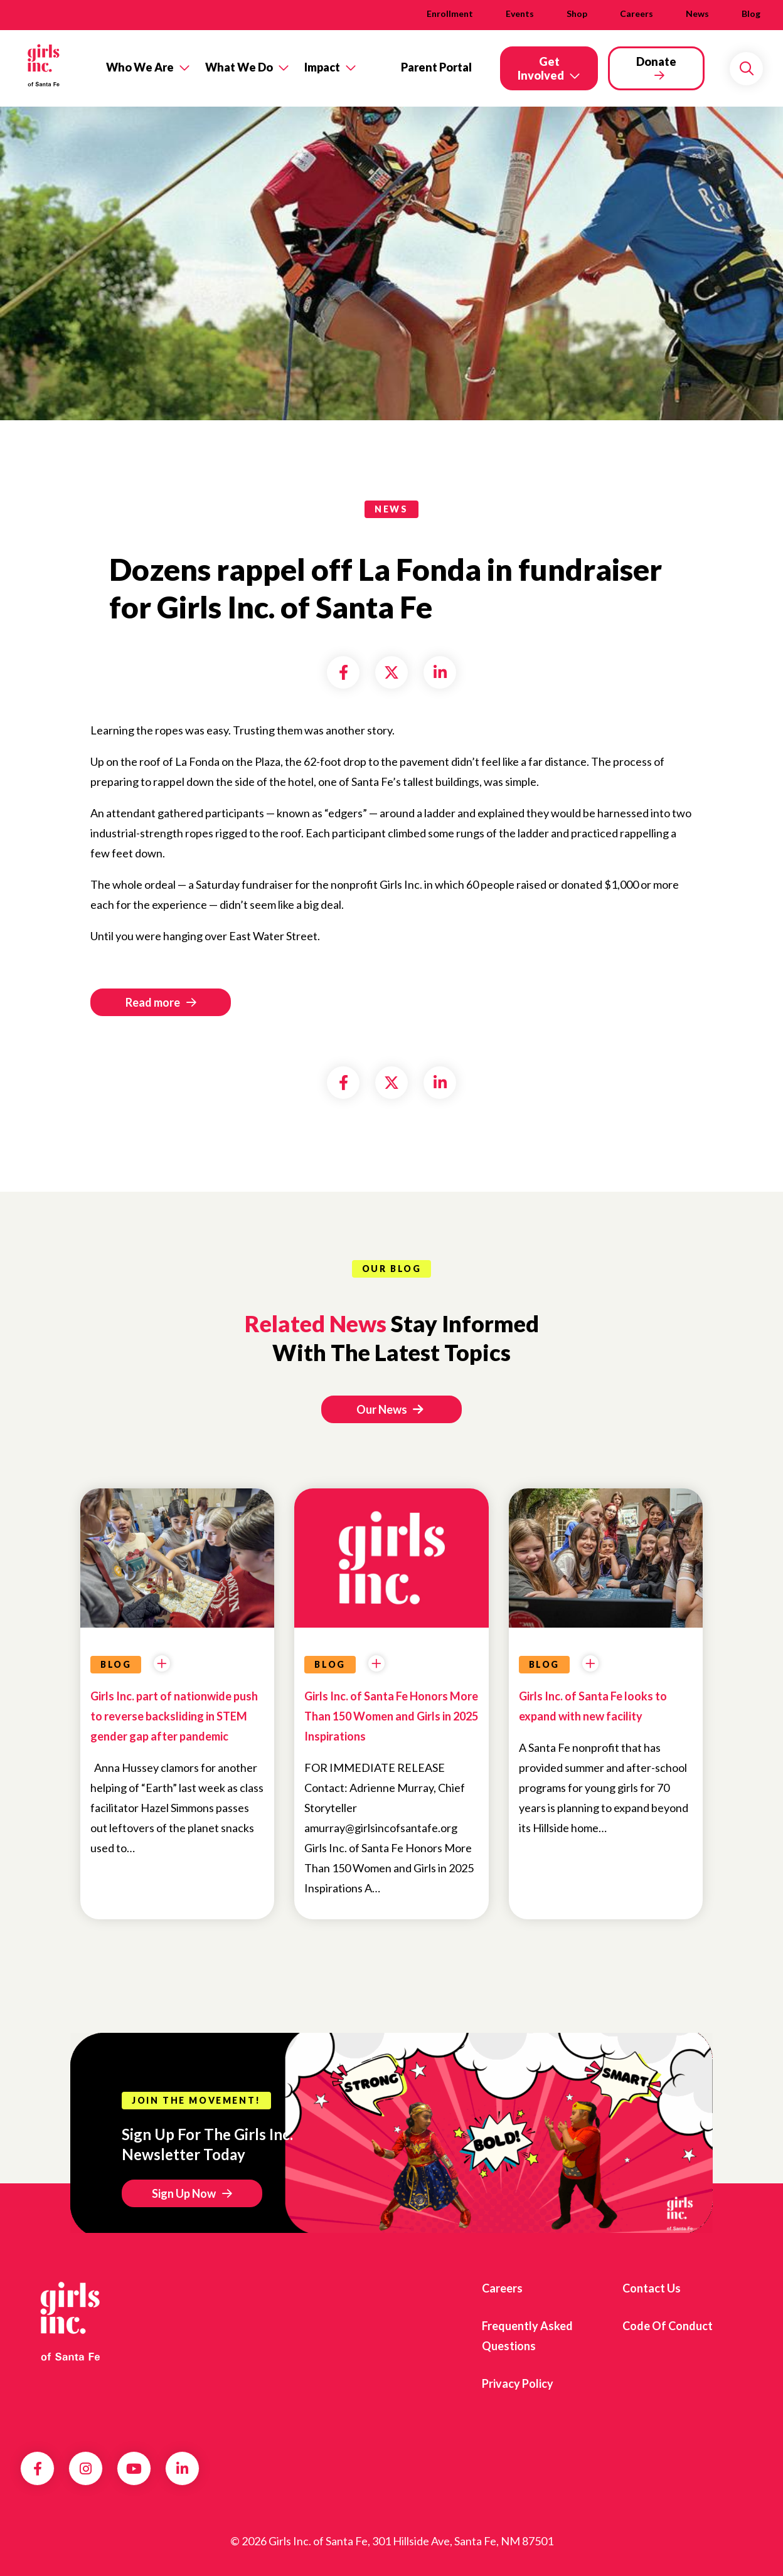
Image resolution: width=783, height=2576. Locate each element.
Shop (577, 13)
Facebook (37, 2469)
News (697, 13)
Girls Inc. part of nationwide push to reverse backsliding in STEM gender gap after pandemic (174, 1716)
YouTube (134, 2469)
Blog (751, 13)
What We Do (239, 67)
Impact (322, 67)
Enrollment (450, 13)
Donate (656, 61)
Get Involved (541, 68)
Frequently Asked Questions (527, 2336)
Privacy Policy (517, 2383)
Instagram (85, 2469)
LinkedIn (182, 2469)
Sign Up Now (184, 2193)
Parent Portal (436, 67)
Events (520, 13)
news (391, 509)
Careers (636, 13)
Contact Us (651, 2288)
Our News (389, 1409)
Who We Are (140, 67)
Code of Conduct (667, 2326)
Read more (152, 1002)
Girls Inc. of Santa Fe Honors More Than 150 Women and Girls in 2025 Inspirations (391, 1716)
